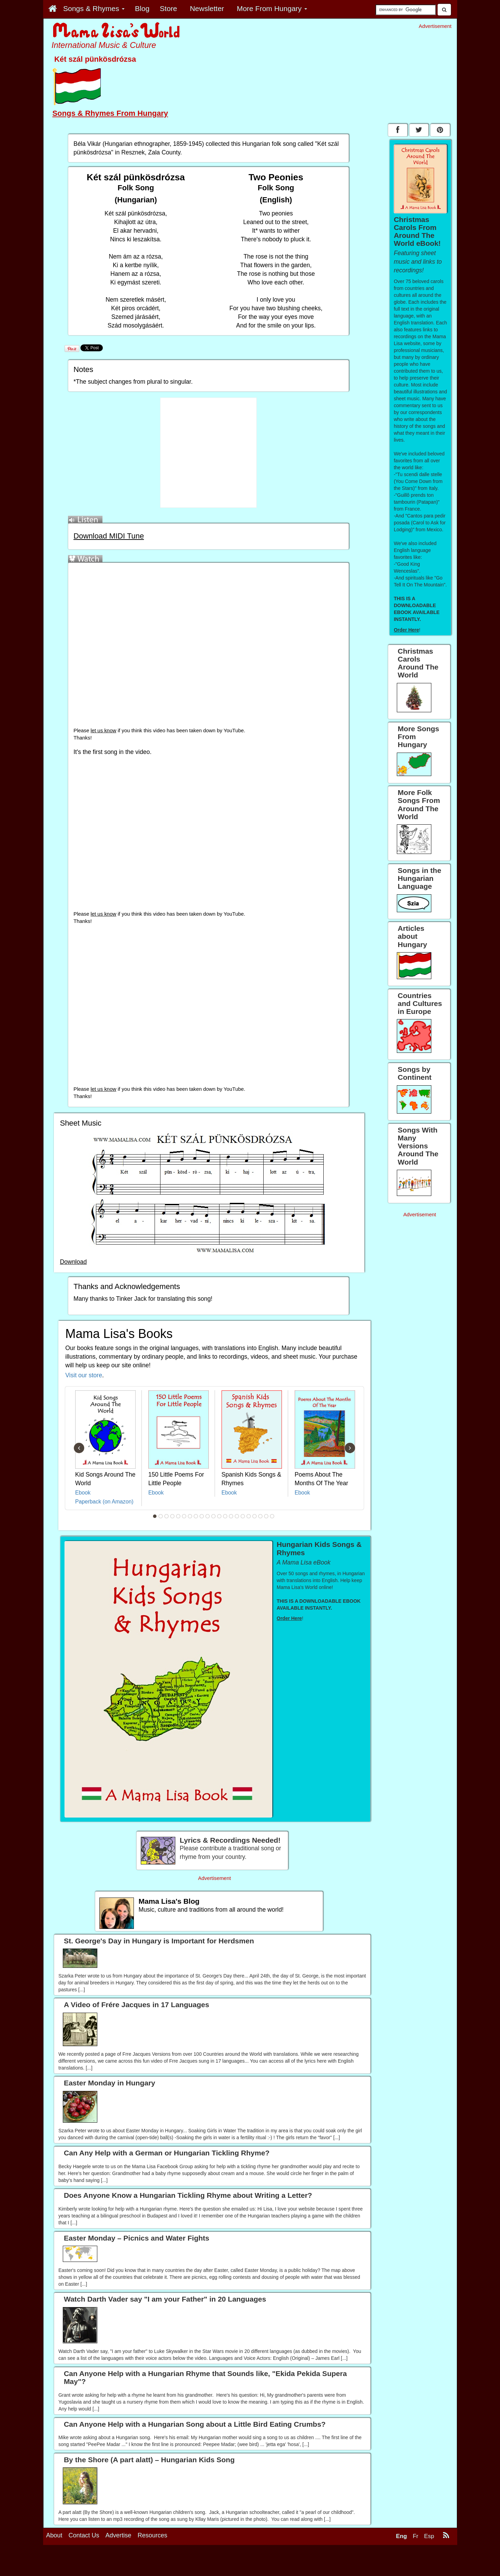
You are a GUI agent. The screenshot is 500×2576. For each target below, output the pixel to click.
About (54, 2535)
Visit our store (83, 1375)
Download (73, 1261)
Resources (152, 2535)
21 (272, 1516)
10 (207, 1516)
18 (254, 1516)
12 (219, 1516)
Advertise (118, 2535)
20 (266, 1516)
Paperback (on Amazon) (104, 1502)
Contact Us (84, 2535)
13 (225, 1516)
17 (248, 1516)
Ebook (83, 1493)
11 (213, 1516)
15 (236, 1516)
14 (231, 1516)
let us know (103, 730)
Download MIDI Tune (108, 536)
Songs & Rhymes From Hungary (110, 113)
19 (260, 1516)
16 (242, 1516)
